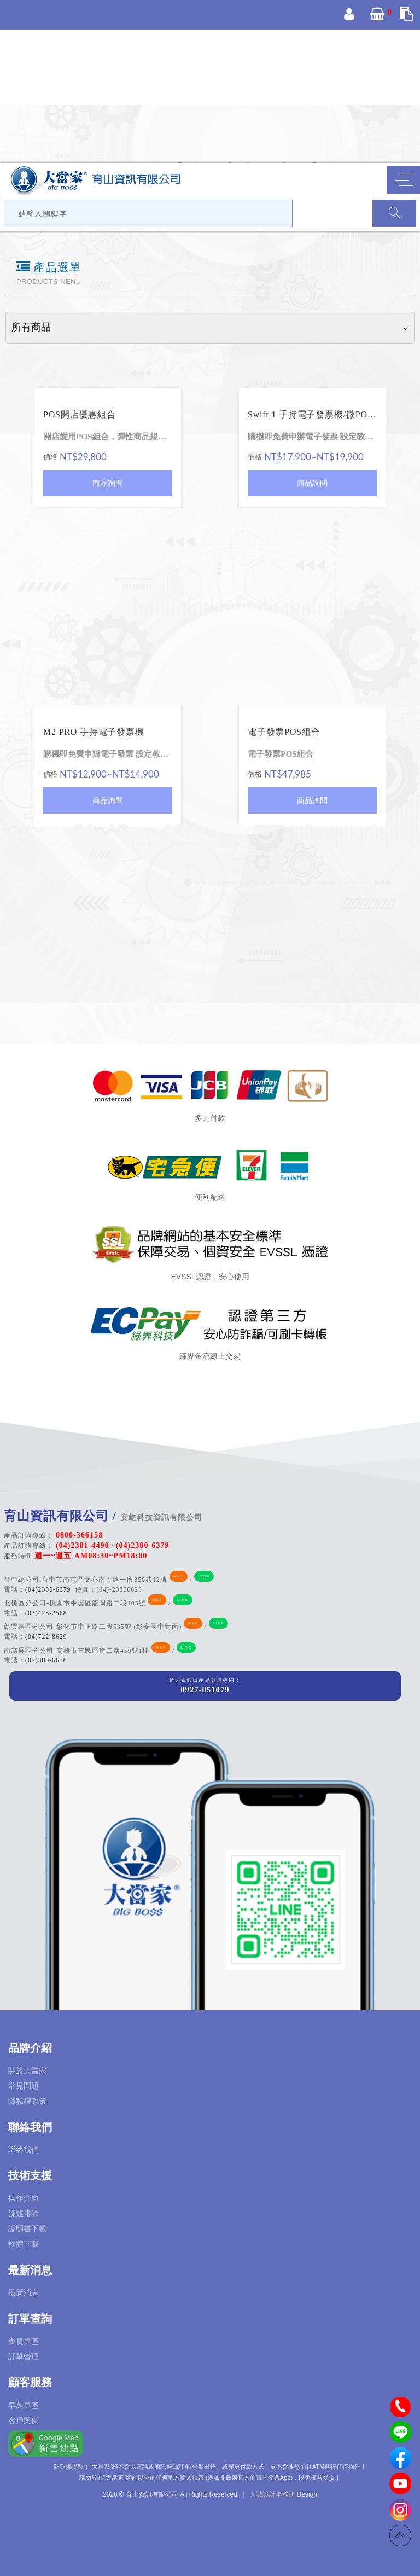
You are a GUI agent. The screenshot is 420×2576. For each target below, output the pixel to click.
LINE (204, 1576)
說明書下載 (27, 2228)
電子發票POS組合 (284, 731)
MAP (178, 1576)
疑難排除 (23, 2213)
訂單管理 (23, 2356)
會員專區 (23, 2341)
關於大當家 (27, 2070)
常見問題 (23, 2085)
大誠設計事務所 (272, 2494)
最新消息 (23, 2292)
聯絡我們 (23, 2149)
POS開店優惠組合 (79, 414)
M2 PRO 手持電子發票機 (93, 731)
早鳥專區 (23, 2405)
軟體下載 (23, 2244)
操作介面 (23, 2198)
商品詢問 (107, 483)
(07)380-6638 (46, 1660)
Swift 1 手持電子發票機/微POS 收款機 (312, 414)
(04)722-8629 (46, 1636)
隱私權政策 (27, 2101)
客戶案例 (23, 2420)
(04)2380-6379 (48, 1589)
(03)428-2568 (46, 1613)
